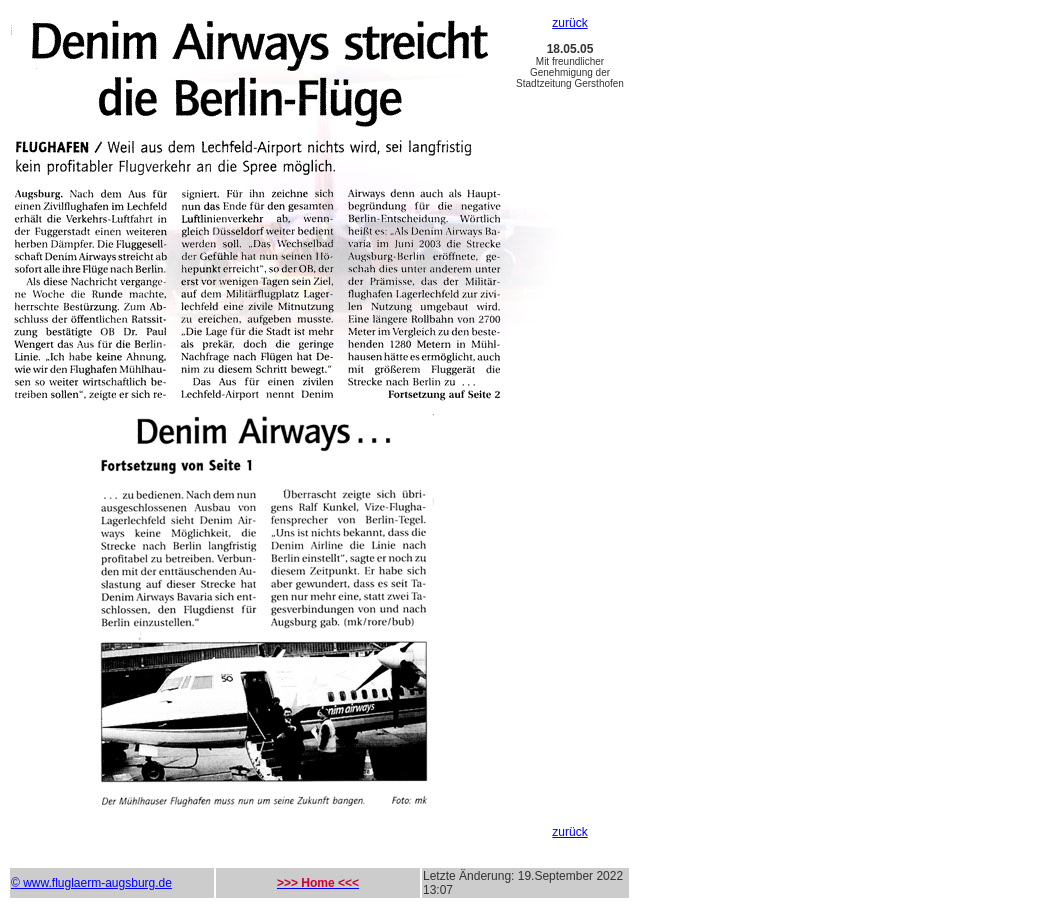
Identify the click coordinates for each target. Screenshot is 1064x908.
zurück (569, 23)
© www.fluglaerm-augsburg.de (91, 883)
